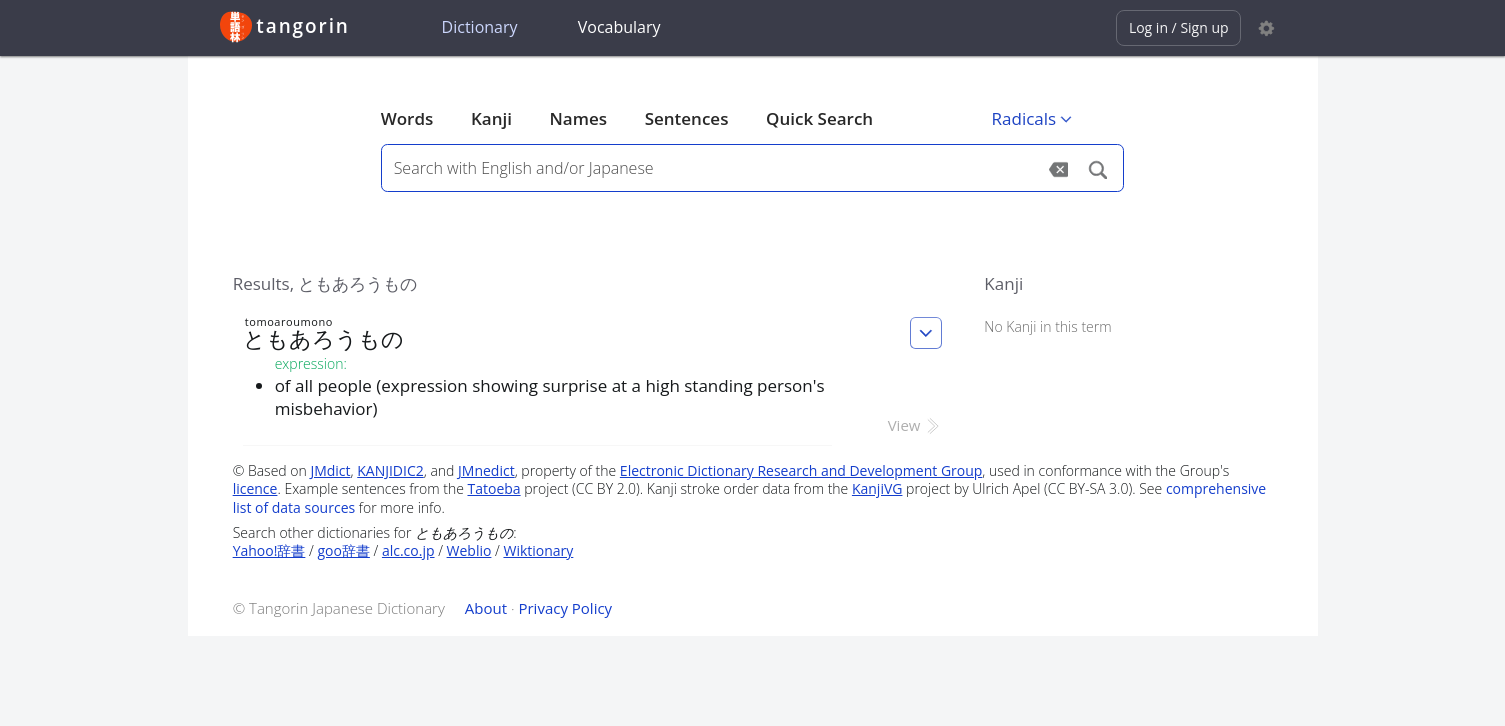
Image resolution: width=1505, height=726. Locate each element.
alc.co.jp (408, 550)
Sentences (687, 118)
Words (407, 118)
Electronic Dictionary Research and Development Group (801, 470)
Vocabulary (619, 27)
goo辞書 (343, 550)
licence (255, 488)
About (486, 608)
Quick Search (819, 118)
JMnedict (486, 470)
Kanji (491, 118)
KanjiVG (877, 488)
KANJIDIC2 (390, 470)
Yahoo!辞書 (269, 550)
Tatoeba (493, 488)
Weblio (469, 550)
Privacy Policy (565, 608)
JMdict (330, 470)
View (915, 425)
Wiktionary (538, 550)
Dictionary (480, 27)
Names (578, 118)
